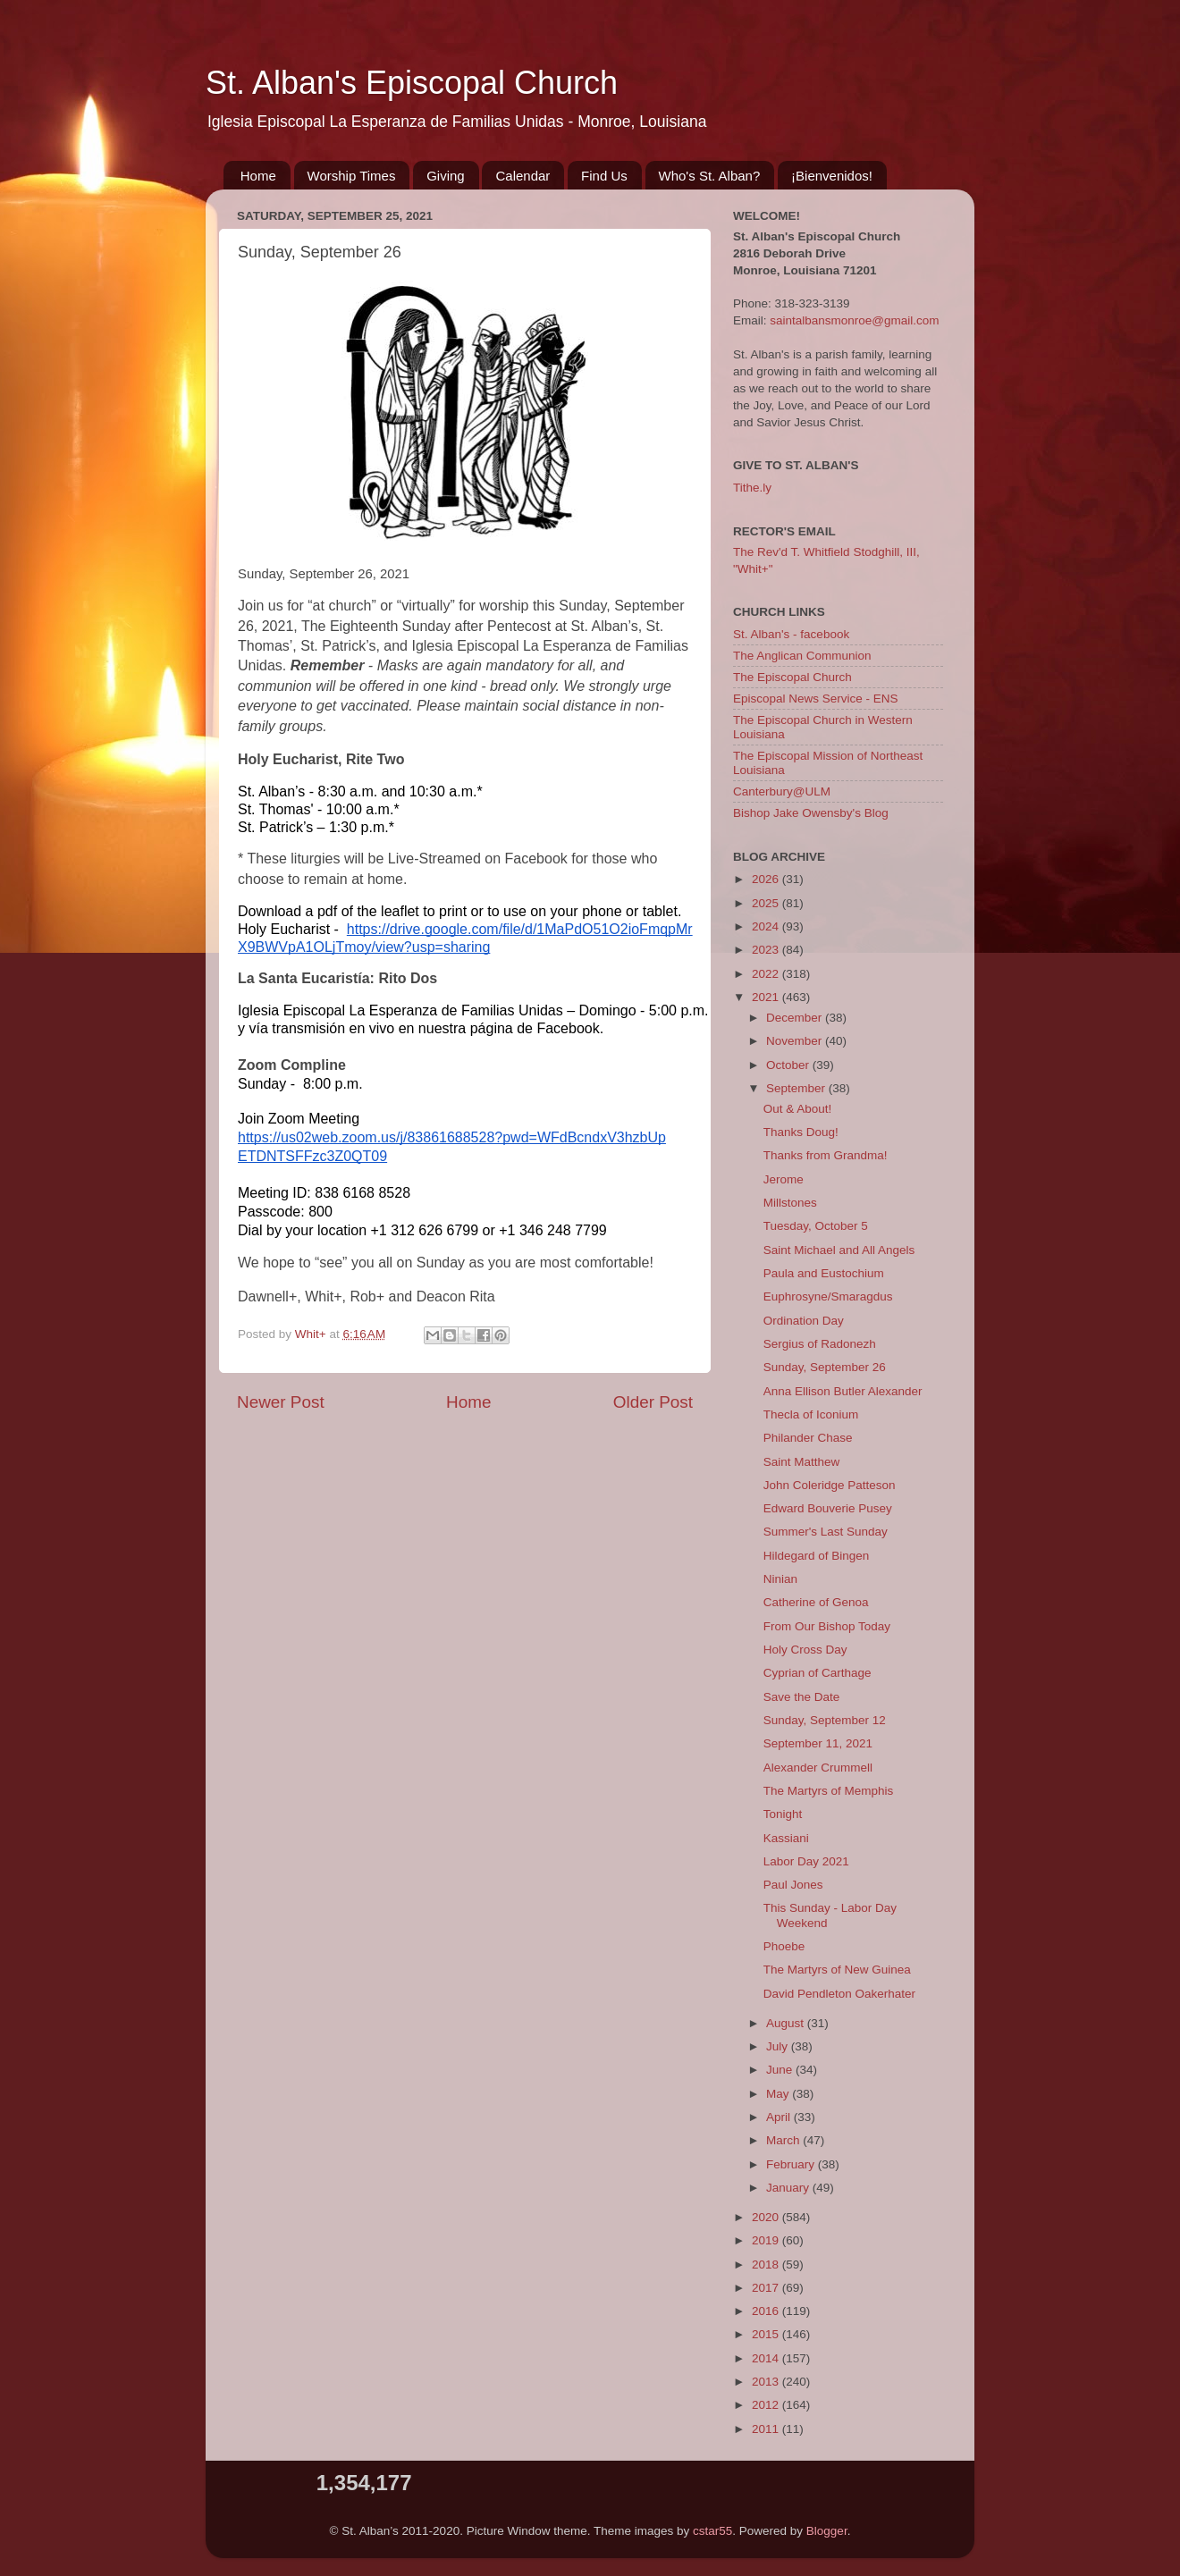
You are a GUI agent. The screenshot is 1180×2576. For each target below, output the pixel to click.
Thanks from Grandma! (825, 1155)
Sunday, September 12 (824, 1720)
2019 (767, 2240)
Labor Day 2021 (806, 1861)
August (786, 2023)
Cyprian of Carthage (817, 1672)
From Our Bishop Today (826, 1626)
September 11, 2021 (817, 1743)
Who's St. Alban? (710, 175)
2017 (767, 2287)
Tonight (783, 1814)
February (792, 2164)
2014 (767, 2358)
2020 (767, 2217)
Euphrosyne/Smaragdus (828, 1296)
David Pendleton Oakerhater (839, 1993)
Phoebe (784, 1946)
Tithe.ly (752, 487)
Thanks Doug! (801, 1132)
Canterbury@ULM (781, 791)
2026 (767, 879)
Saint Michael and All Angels (839, 1250)
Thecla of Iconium (811, 1414)
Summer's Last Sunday (825, 1531)
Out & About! (797, 1108)
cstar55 (712, 2531)
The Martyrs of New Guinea (837, 1969)
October (789, 1065)
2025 (767, 903)
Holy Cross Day (805, 1649)
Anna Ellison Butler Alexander (843, 1391)
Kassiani (786, 1838)
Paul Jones (793, 1884)
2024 (767, 926)
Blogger (826, 2531)
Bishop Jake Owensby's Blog (811, 813)
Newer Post (280, 1402)
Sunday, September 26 (824, 1367)
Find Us (604, 175)
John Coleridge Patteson (829, 1485)
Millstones (790, 1202)
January (789, 2187)
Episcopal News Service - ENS (815, 698)
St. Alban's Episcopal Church (412, 82)
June (781, 2069)
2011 (767, 2429)
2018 (767, 2264)
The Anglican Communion (802, 655)
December (795, 1017)
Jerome (783, 1179)
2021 (767, 997)
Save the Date (801, 1697)
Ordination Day (803, 1320)
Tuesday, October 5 (815, 1226)
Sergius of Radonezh (819, 1344)
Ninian (780, 1579)
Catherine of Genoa (816, 1602)
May (779, 2093)
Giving (445, 175)
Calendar (522, 175)
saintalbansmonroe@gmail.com (854, 320)
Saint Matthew (801, 1462)
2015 (767, 2334)
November (795, 1041)
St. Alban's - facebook (791, 634)
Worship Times (352, 175)
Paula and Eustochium (823, 1273)
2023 (767, 949)
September (797, 1088)
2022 (767, 974)
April (780, 2117)
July (778, 2046)
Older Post (653, 1402)
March (784, 2140)
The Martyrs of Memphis (828, 1790)
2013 (767, 2381)
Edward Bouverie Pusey (827, 1508)
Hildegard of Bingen (816, 1555)
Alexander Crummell (817, 1767)
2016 (767, 2311)
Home (258, 175)
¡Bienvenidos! (831, 175)
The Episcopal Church (792, 677)
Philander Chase (808, 1437)
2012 (767, 2405)
